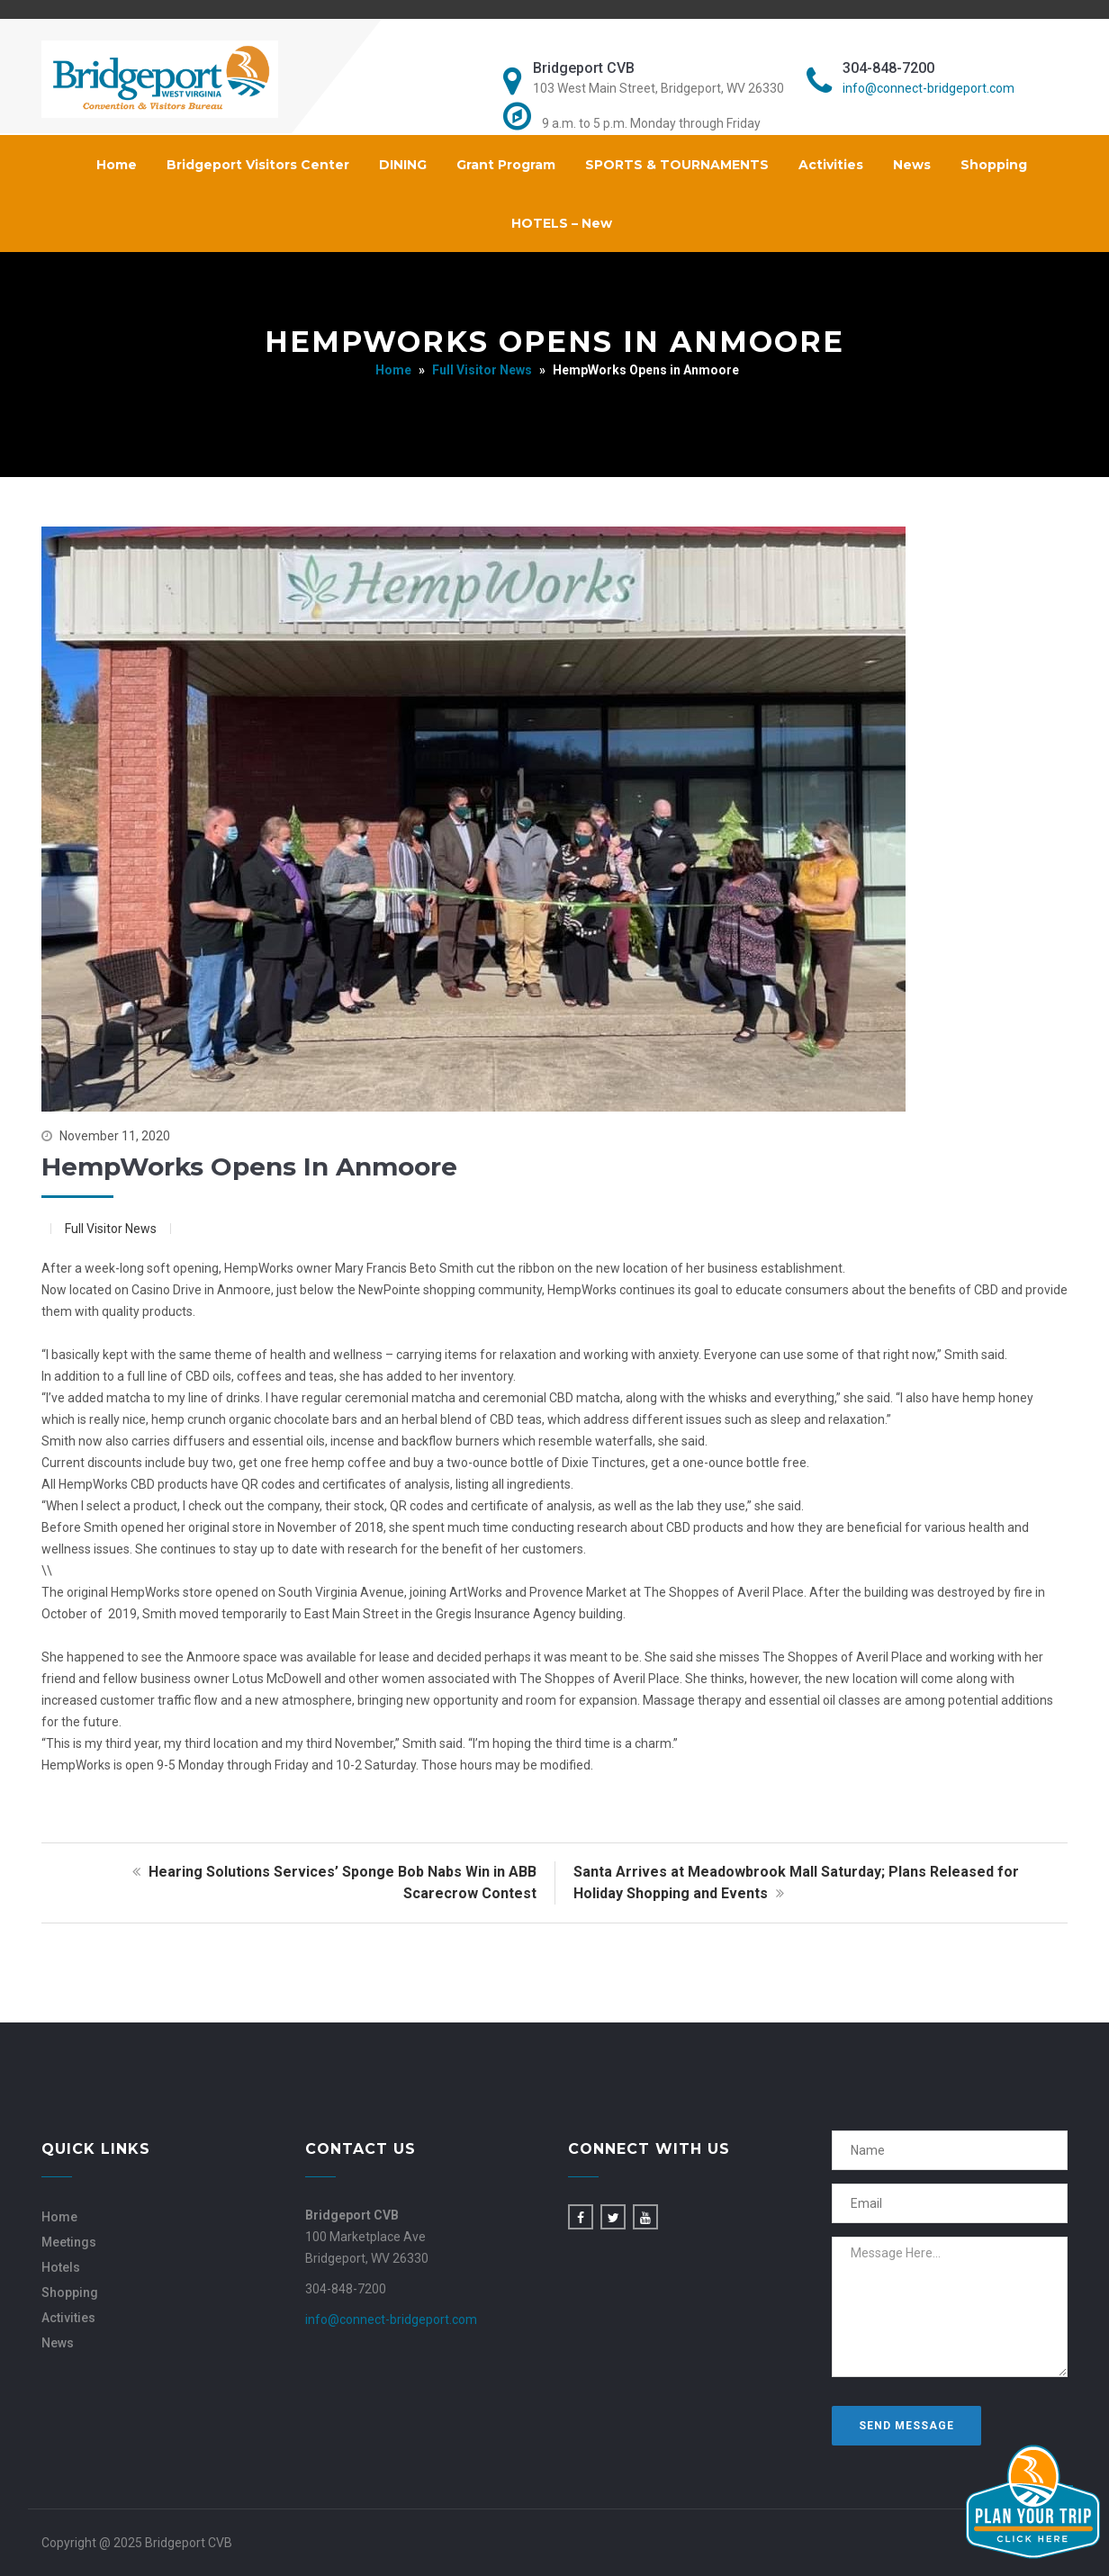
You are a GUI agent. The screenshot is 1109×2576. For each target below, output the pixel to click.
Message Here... (950, 2307)
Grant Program (505, 165)
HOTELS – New (561, 223)
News (912, 165)
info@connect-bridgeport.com (928, 88)
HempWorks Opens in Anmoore (249, 1166)
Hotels (60, 2267)
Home (116, 165)
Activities (830, 165)
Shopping (993, 165)
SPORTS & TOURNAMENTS (677, 165)
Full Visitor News (482, 370)
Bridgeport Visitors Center (258, 165)
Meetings (68, 2242)
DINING (403, 165)
